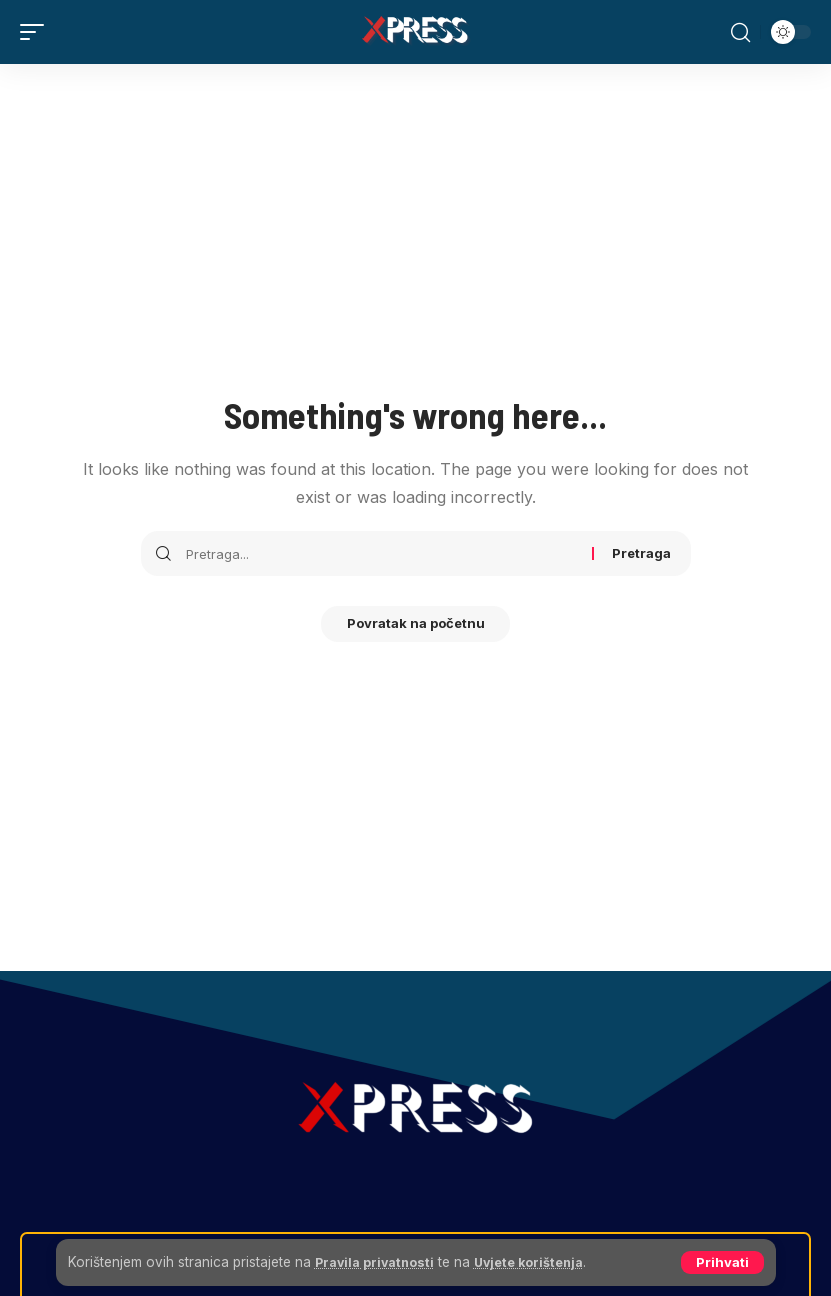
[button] (722, 1262)
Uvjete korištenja (545, 1262)
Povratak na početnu (416, 626)
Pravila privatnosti (380, 1262)
